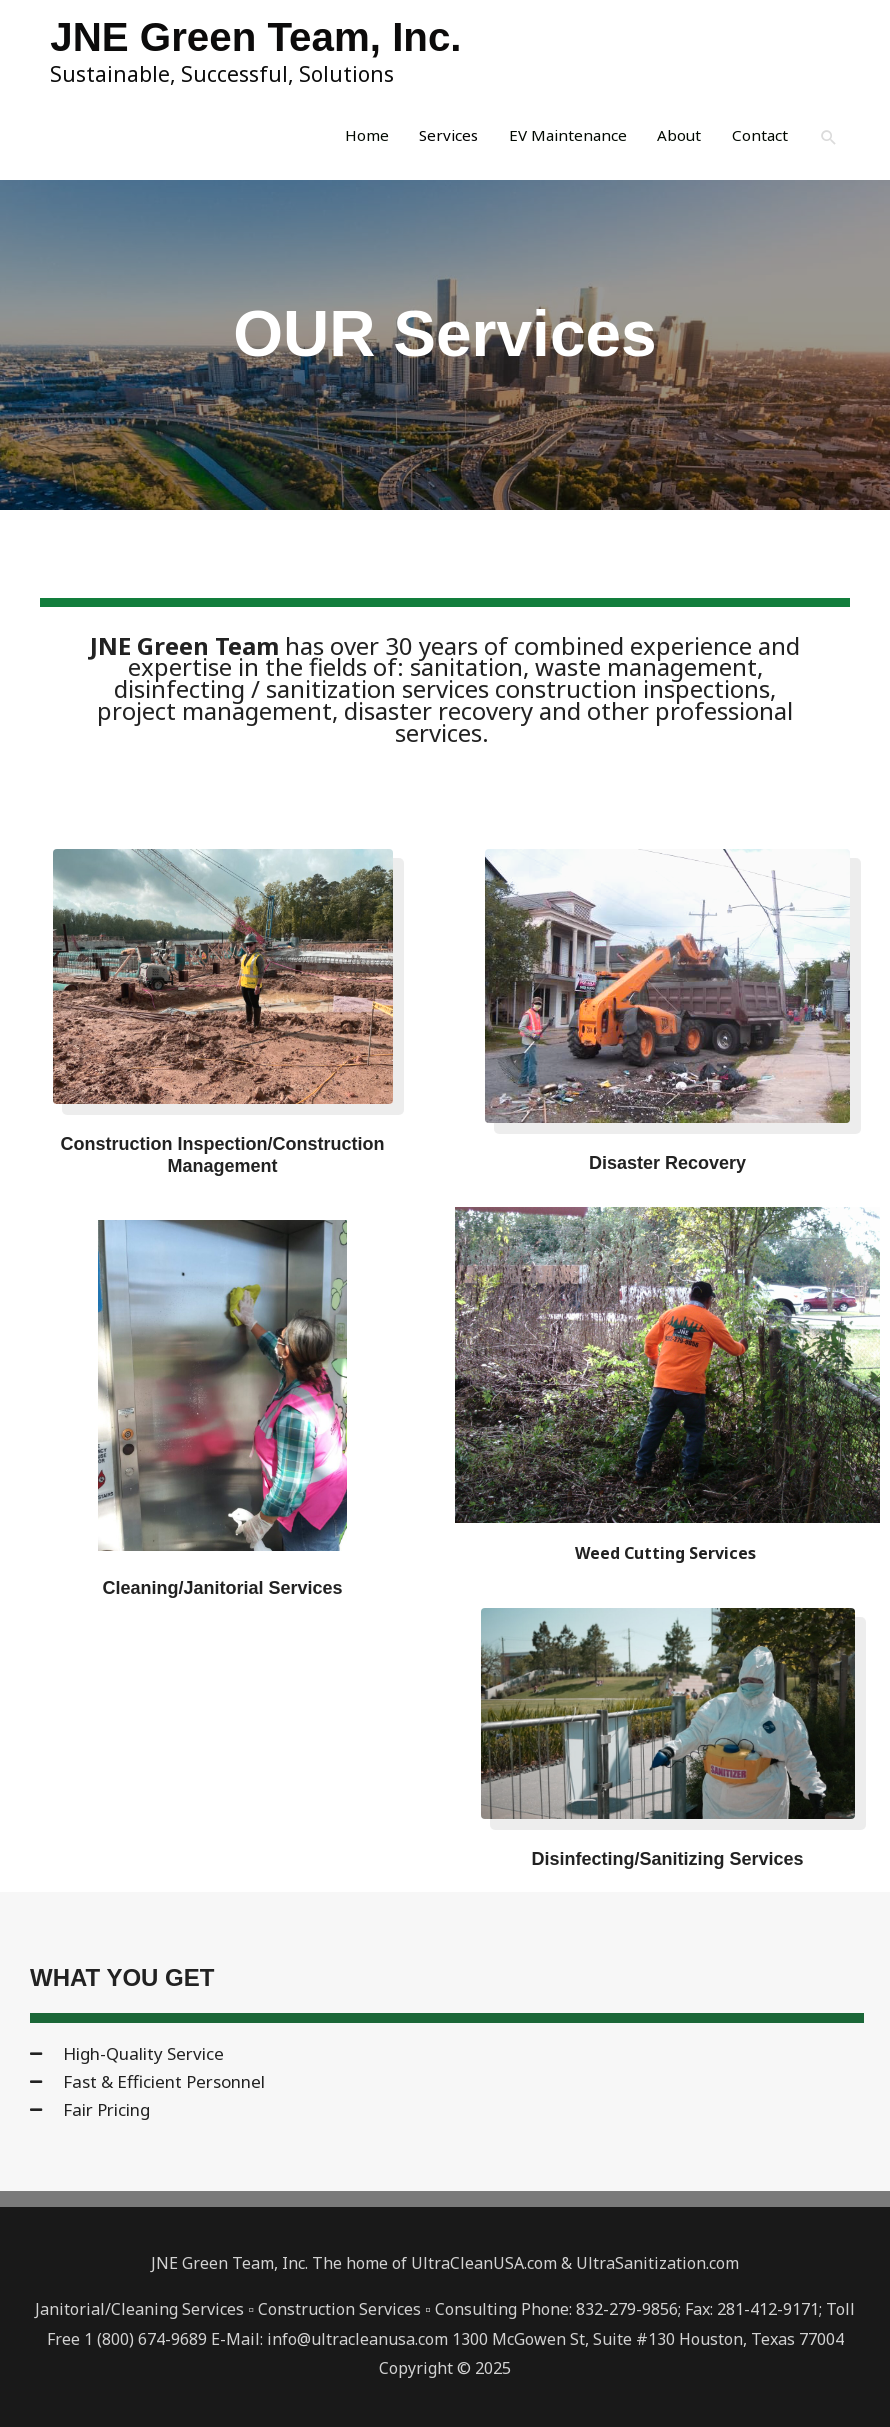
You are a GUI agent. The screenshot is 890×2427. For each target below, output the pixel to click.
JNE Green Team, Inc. (270, 37)
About (674, 139)
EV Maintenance (559, 139)
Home (350, 139)
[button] (828, 138)
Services (435, 139)
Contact (757, 139)
